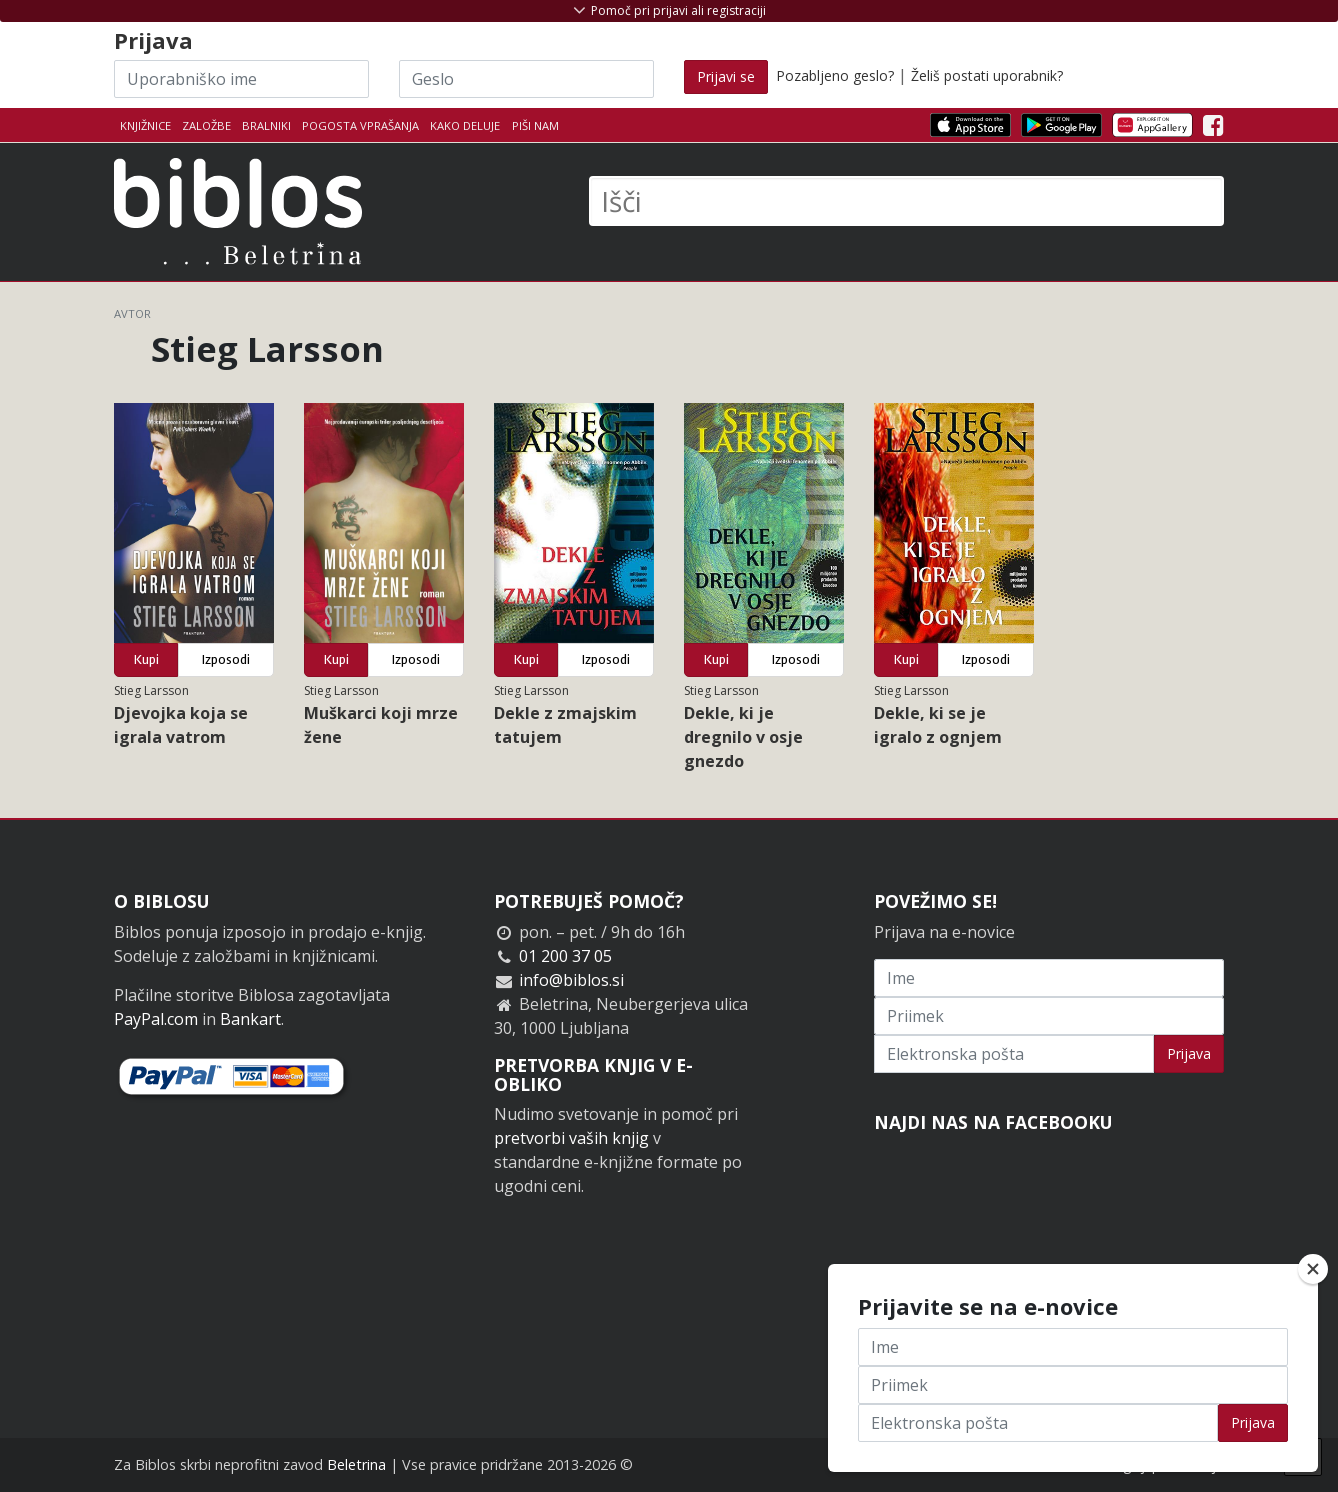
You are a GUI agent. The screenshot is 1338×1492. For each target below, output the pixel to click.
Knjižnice (145, 125)
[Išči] (906, 201)
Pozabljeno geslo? (835, 75)
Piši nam (535, 125)
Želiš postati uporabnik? (987, 75)
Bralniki (266, 125)
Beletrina (356, 1464)
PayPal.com (156, 1019)
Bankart (250, 1019)
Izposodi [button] (226, 659)
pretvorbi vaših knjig (571, 1138)
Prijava (1189, 1053)
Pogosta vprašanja (360, 125)
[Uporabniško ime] (241, 79)
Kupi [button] (146, 659)
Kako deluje (465, 125)
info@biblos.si (571, 980)
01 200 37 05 (565, 956)
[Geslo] (526, 79)
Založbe (206, 125)
